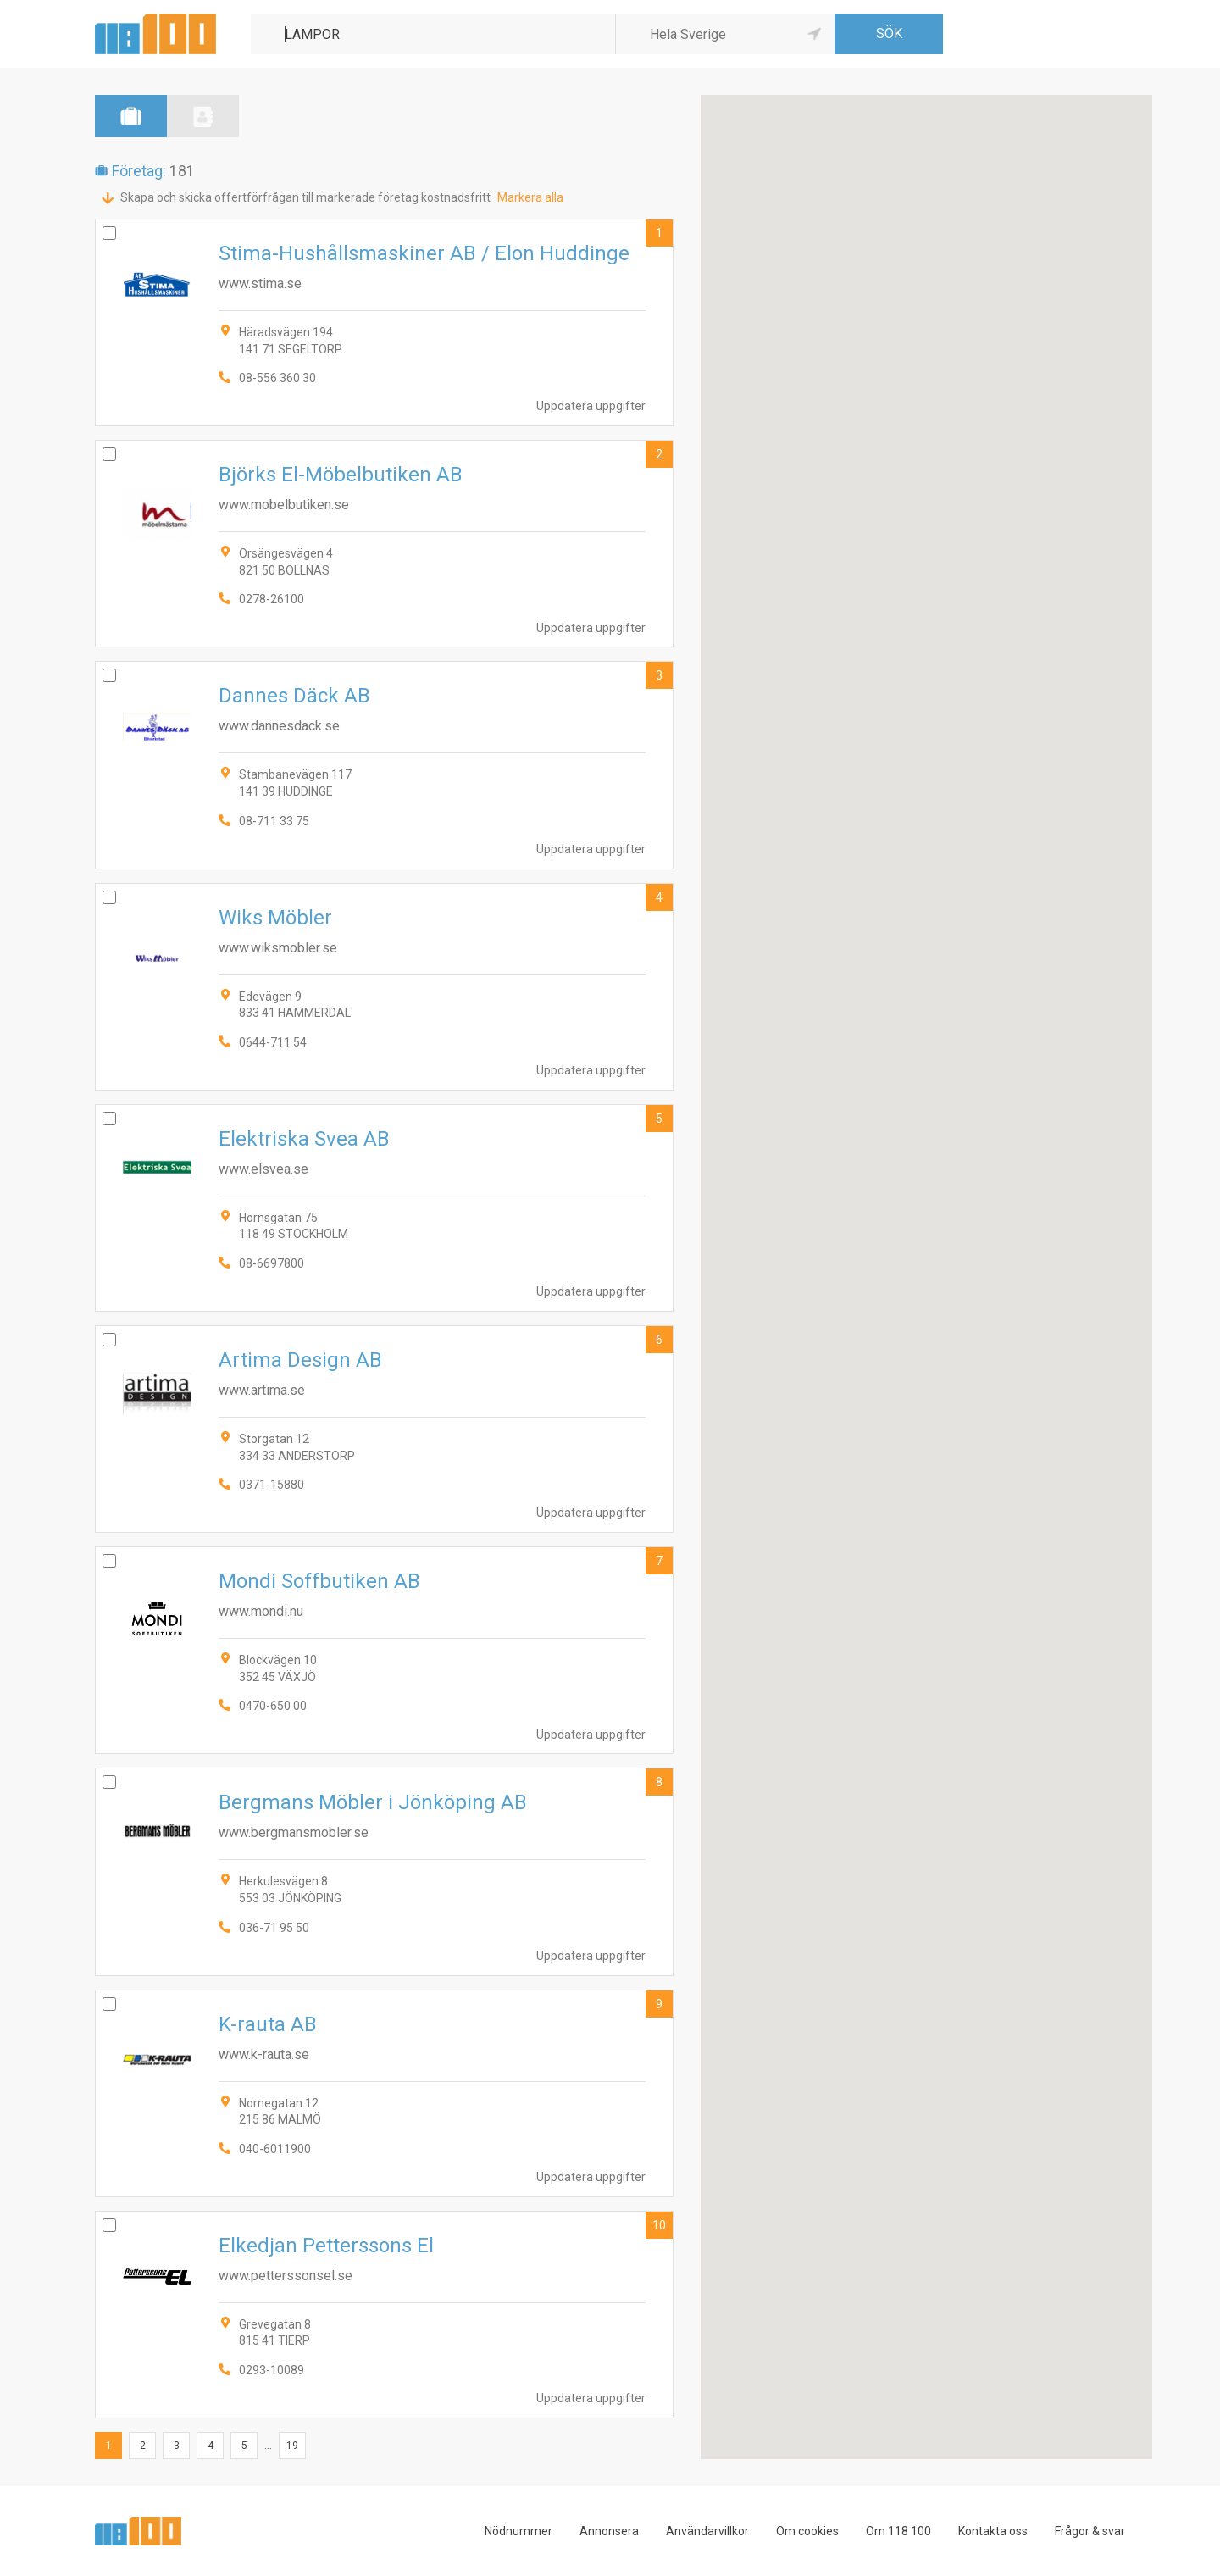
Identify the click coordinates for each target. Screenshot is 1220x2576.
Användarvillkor (707, 2531)
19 (292, 2445)
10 (659, 2225)
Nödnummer (518, 2531)
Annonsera (609, 2531)
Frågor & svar (1090, 2531)
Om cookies (807, 2531)
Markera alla (530, 197)
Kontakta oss (993, 2531)
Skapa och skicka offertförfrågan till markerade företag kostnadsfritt (305, 197)
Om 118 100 (898, 2531)
